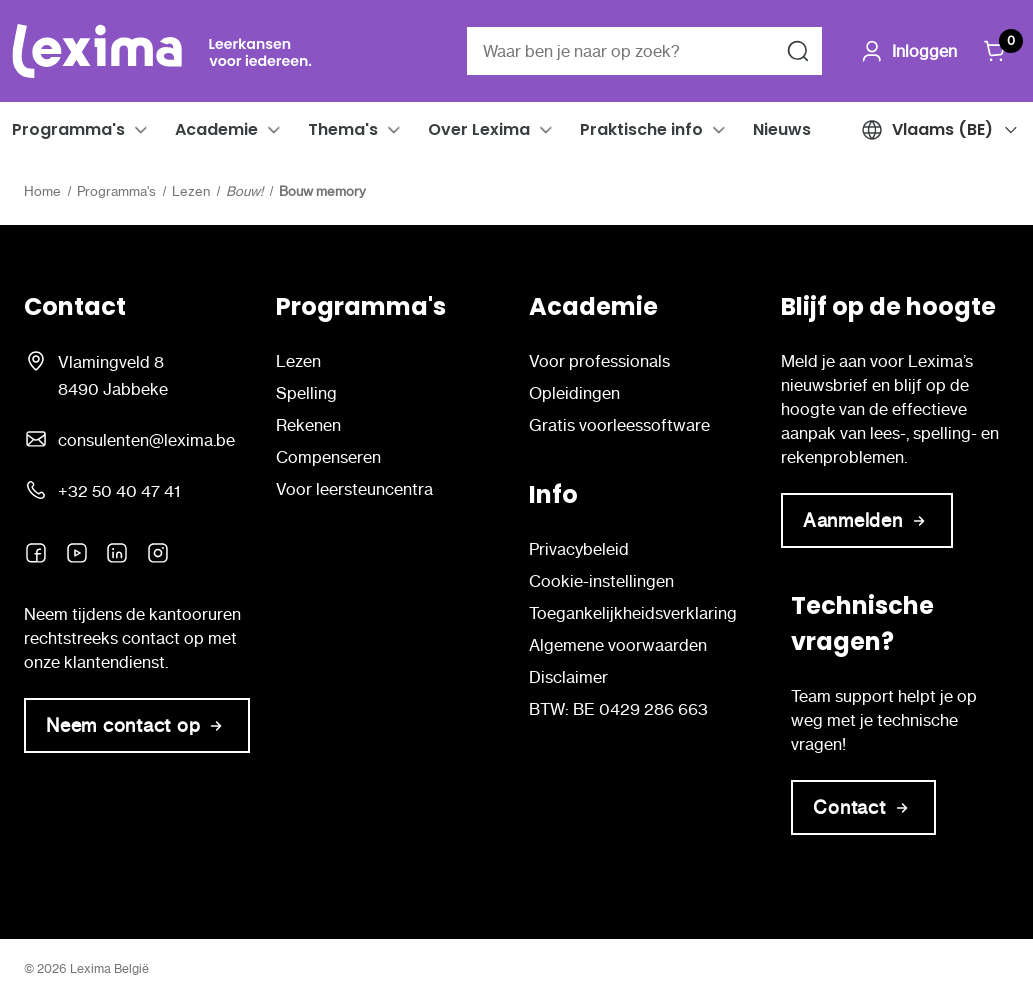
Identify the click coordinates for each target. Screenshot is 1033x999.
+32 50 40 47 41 (119, 491)
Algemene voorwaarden (618, 645)
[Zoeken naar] (798, 51)
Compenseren (328, 457)
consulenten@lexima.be (146, 440)
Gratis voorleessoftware (619, 425)
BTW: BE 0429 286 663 (618, 709)
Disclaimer (568, 677)
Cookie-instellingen (601, 581)
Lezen (298, 361)
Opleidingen (574, 393)
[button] (141, 130)
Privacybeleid (579, 549)
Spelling (306, 393)
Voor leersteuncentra (354, 489)
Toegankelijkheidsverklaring (633, 613)
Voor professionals (599, 361)
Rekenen (308, 425)
